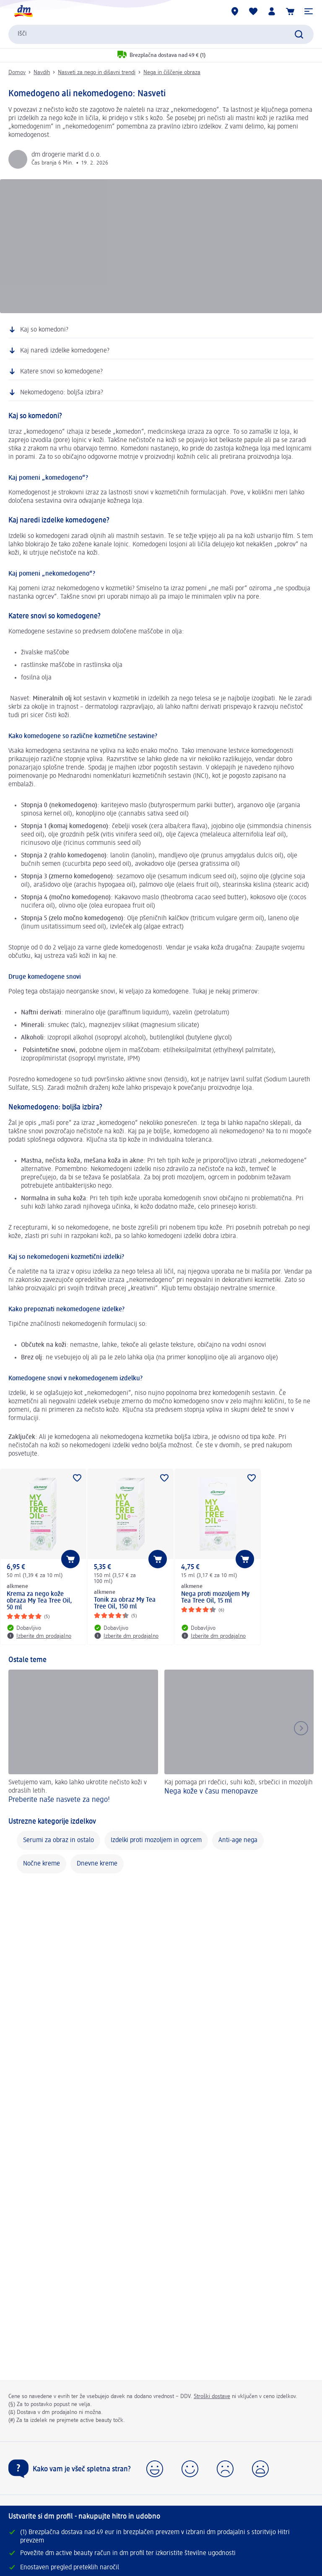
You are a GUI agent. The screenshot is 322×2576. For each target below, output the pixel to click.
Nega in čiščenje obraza (171, 72)
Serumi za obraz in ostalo (58, 1840)
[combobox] (161, 34)
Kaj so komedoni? (44, 330)
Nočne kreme (41, 1864)
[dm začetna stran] (23, 11)
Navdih (42, 72)
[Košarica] (290, 11)
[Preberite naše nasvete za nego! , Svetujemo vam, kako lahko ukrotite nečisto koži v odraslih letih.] (83, 1738)
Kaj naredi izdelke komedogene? (64, 350)
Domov (17, 72)
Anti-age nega (237, 1840)
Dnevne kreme (97, 1864)
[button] (309, 11)
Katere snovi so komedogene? (61, 371)
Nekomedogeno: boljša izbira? (61, 392)
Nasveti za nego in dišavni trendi (96, 72)
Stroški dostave (212, 2396)
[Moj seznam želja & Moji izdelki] (253, 11)
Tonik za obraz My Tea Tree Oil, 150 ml (125, 1603)
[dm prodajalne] (235, 11)
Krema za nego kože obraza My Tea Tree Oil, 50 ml (39, 1601)
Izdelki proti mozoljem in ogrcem (156, 1840)
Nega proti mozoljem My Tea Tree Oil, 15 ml (215, 1597)
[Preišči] (299, 34)
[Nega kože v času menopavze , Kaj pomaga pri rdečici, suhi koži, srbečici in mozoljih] (239, 1738)
